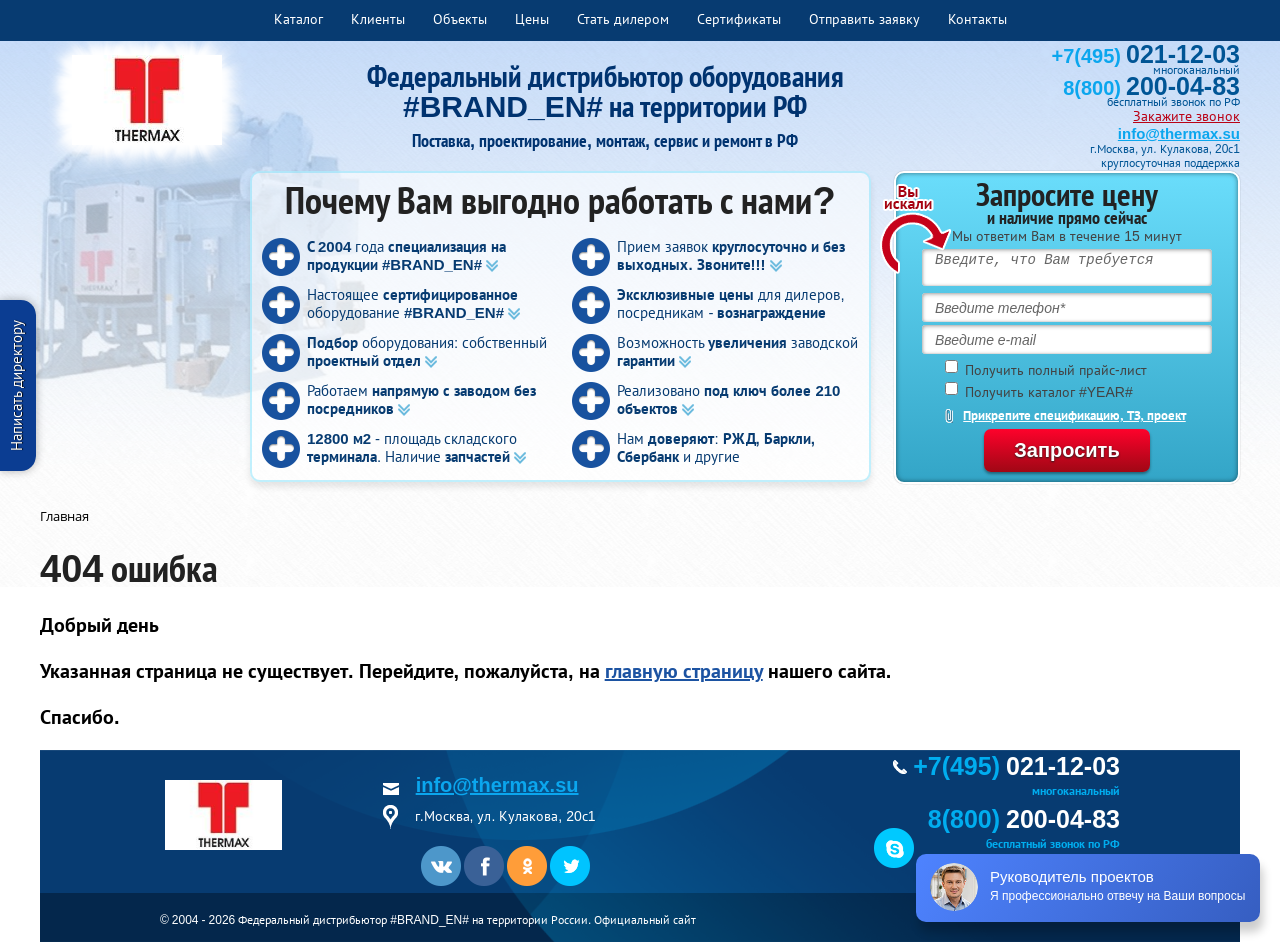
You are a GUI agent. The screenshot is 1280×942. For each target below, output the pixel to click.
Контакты (977, 19)
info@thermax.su (1179, 133)
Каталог (298, 19)
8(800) (1151, 88)
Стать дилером (623, 19)
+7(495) (1146, 56)
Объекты (460, 19)
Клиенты (378, 19)
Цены (532, 19)
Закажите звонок (1186, 116)
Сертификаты (739, 19)
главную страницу (684, 671)
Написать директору (16, 385)
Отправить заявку (864, 19)
